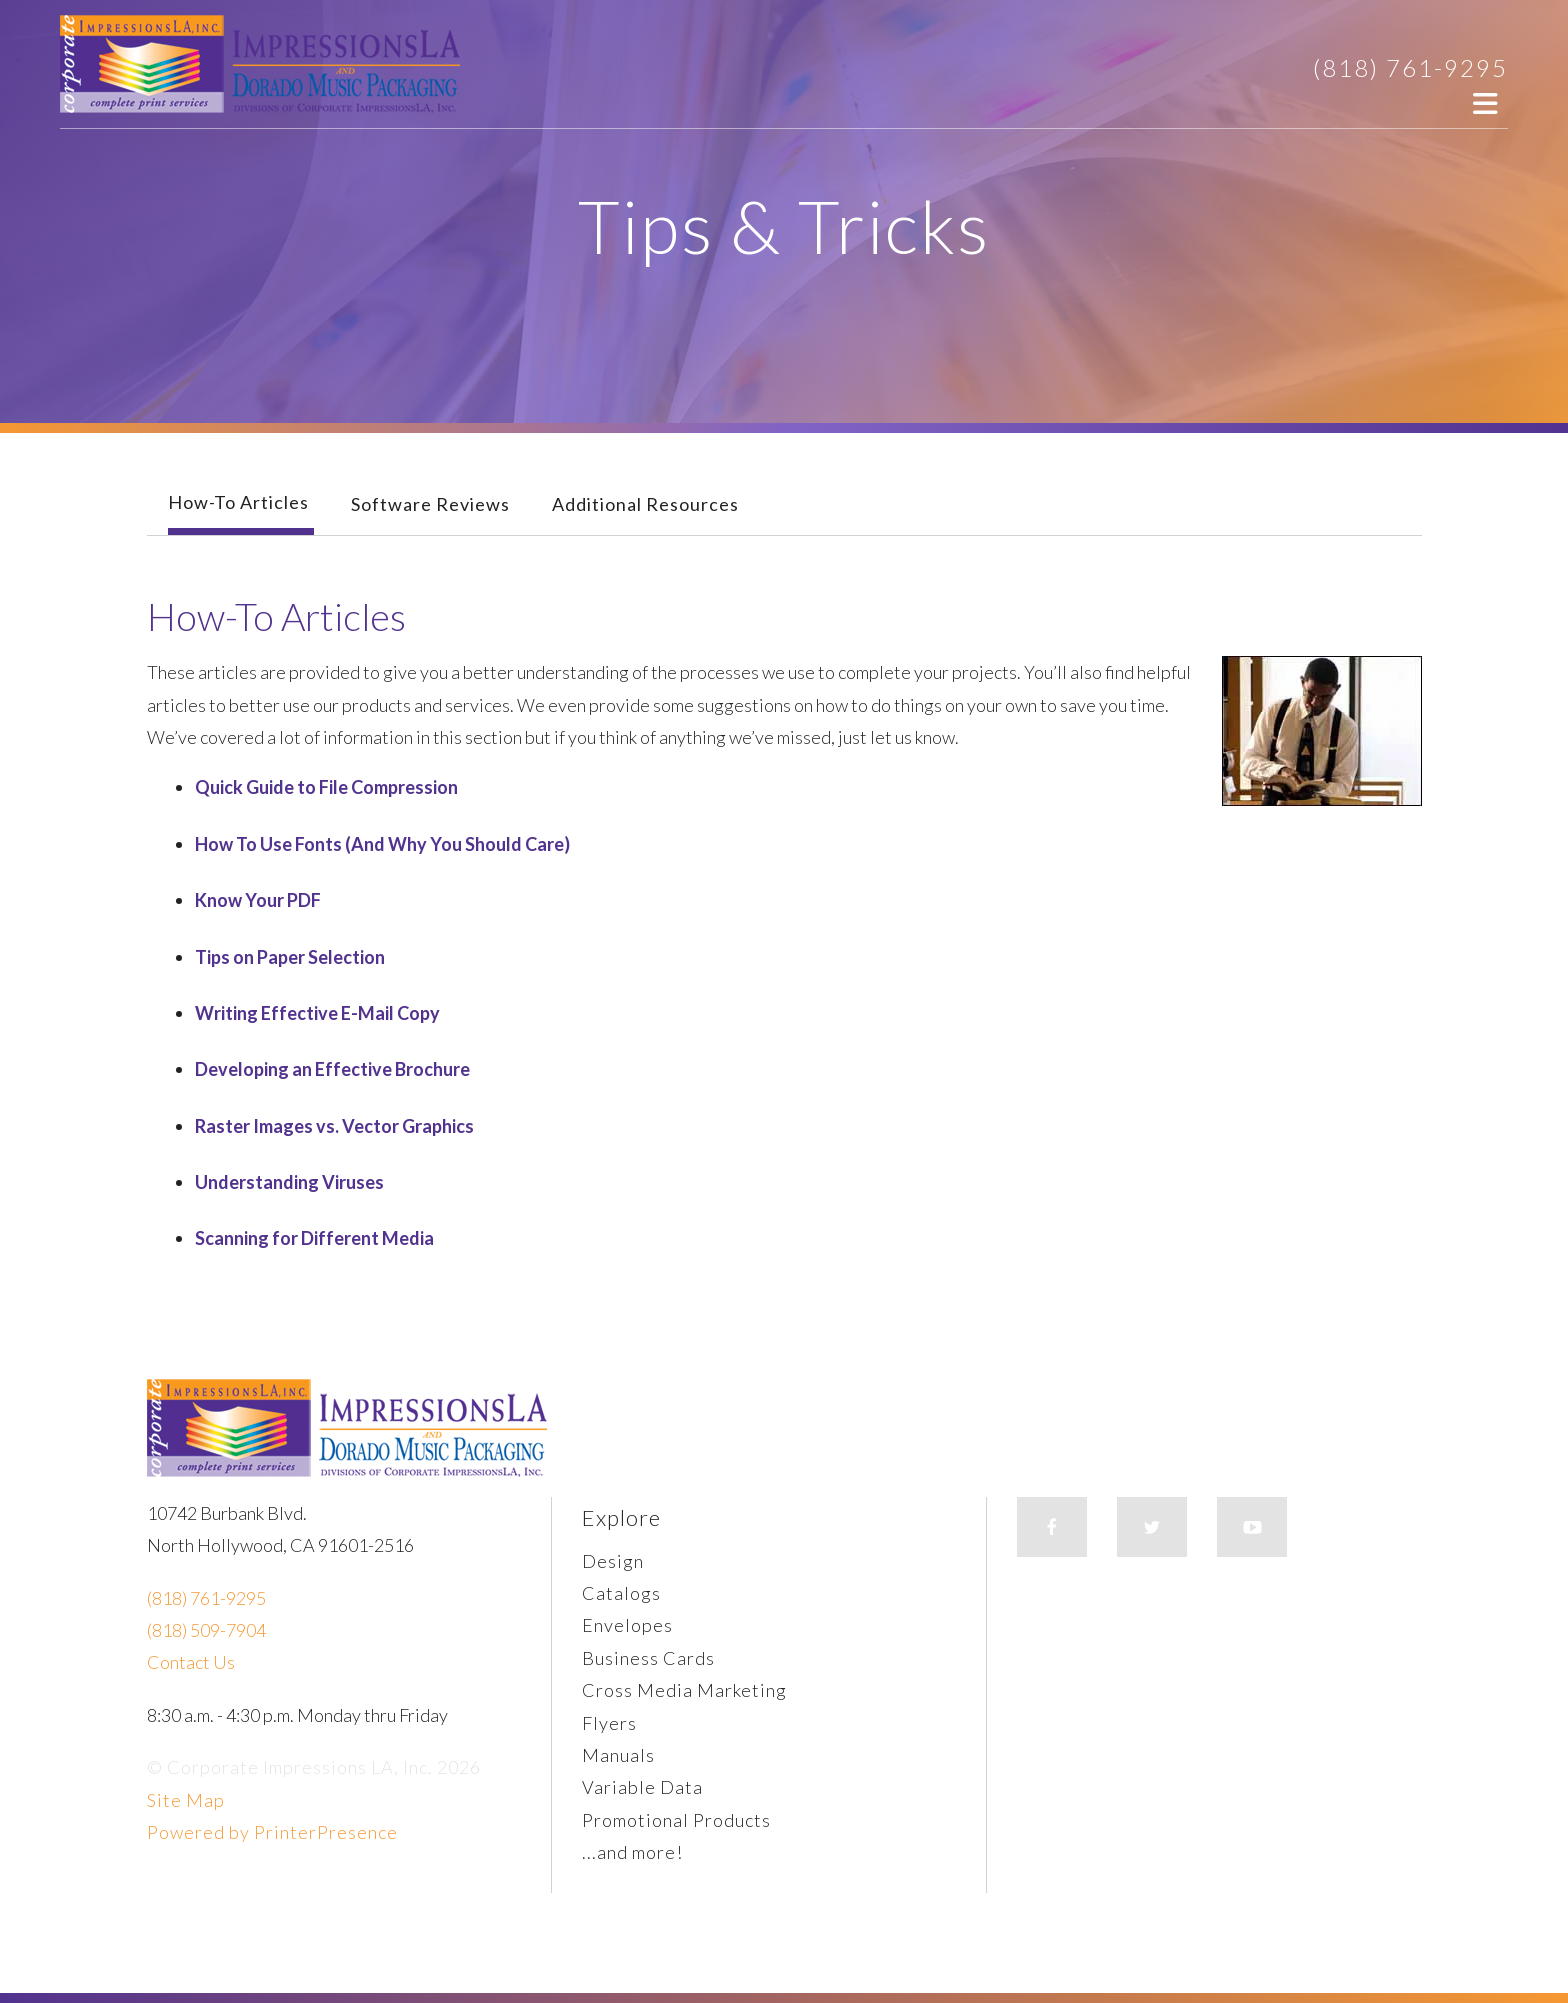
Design (613, 1561)
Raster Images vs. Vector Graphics (334, 1126)
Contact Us (191, 1662)
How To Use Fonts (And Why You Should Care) (382, 844)
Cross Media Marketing (684, 1690)
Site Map (186, 1800)
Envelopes (627, 1625)
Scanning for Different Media (314, 1238)
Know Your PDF (258, 900)
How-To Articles (238, 502)
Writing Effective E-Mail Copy (317, 1013)
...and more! (632, 1852)
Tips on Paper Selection (290, 957)
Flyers (609, 1723)
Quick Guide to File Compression (326, 787)
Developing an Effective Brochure (332, 1069)
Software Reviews (430, 504)
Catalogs (621, 1593)
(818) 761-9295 (1410, 67)
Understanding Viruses (289, 1182)
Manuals (618, 1755)
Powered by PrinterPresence (272, 1832)
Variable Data (642, 1787)
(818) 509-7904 (206, 1630)
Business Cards (648, 1658)
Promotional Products (676, 1820)
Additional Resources (645, 504)
